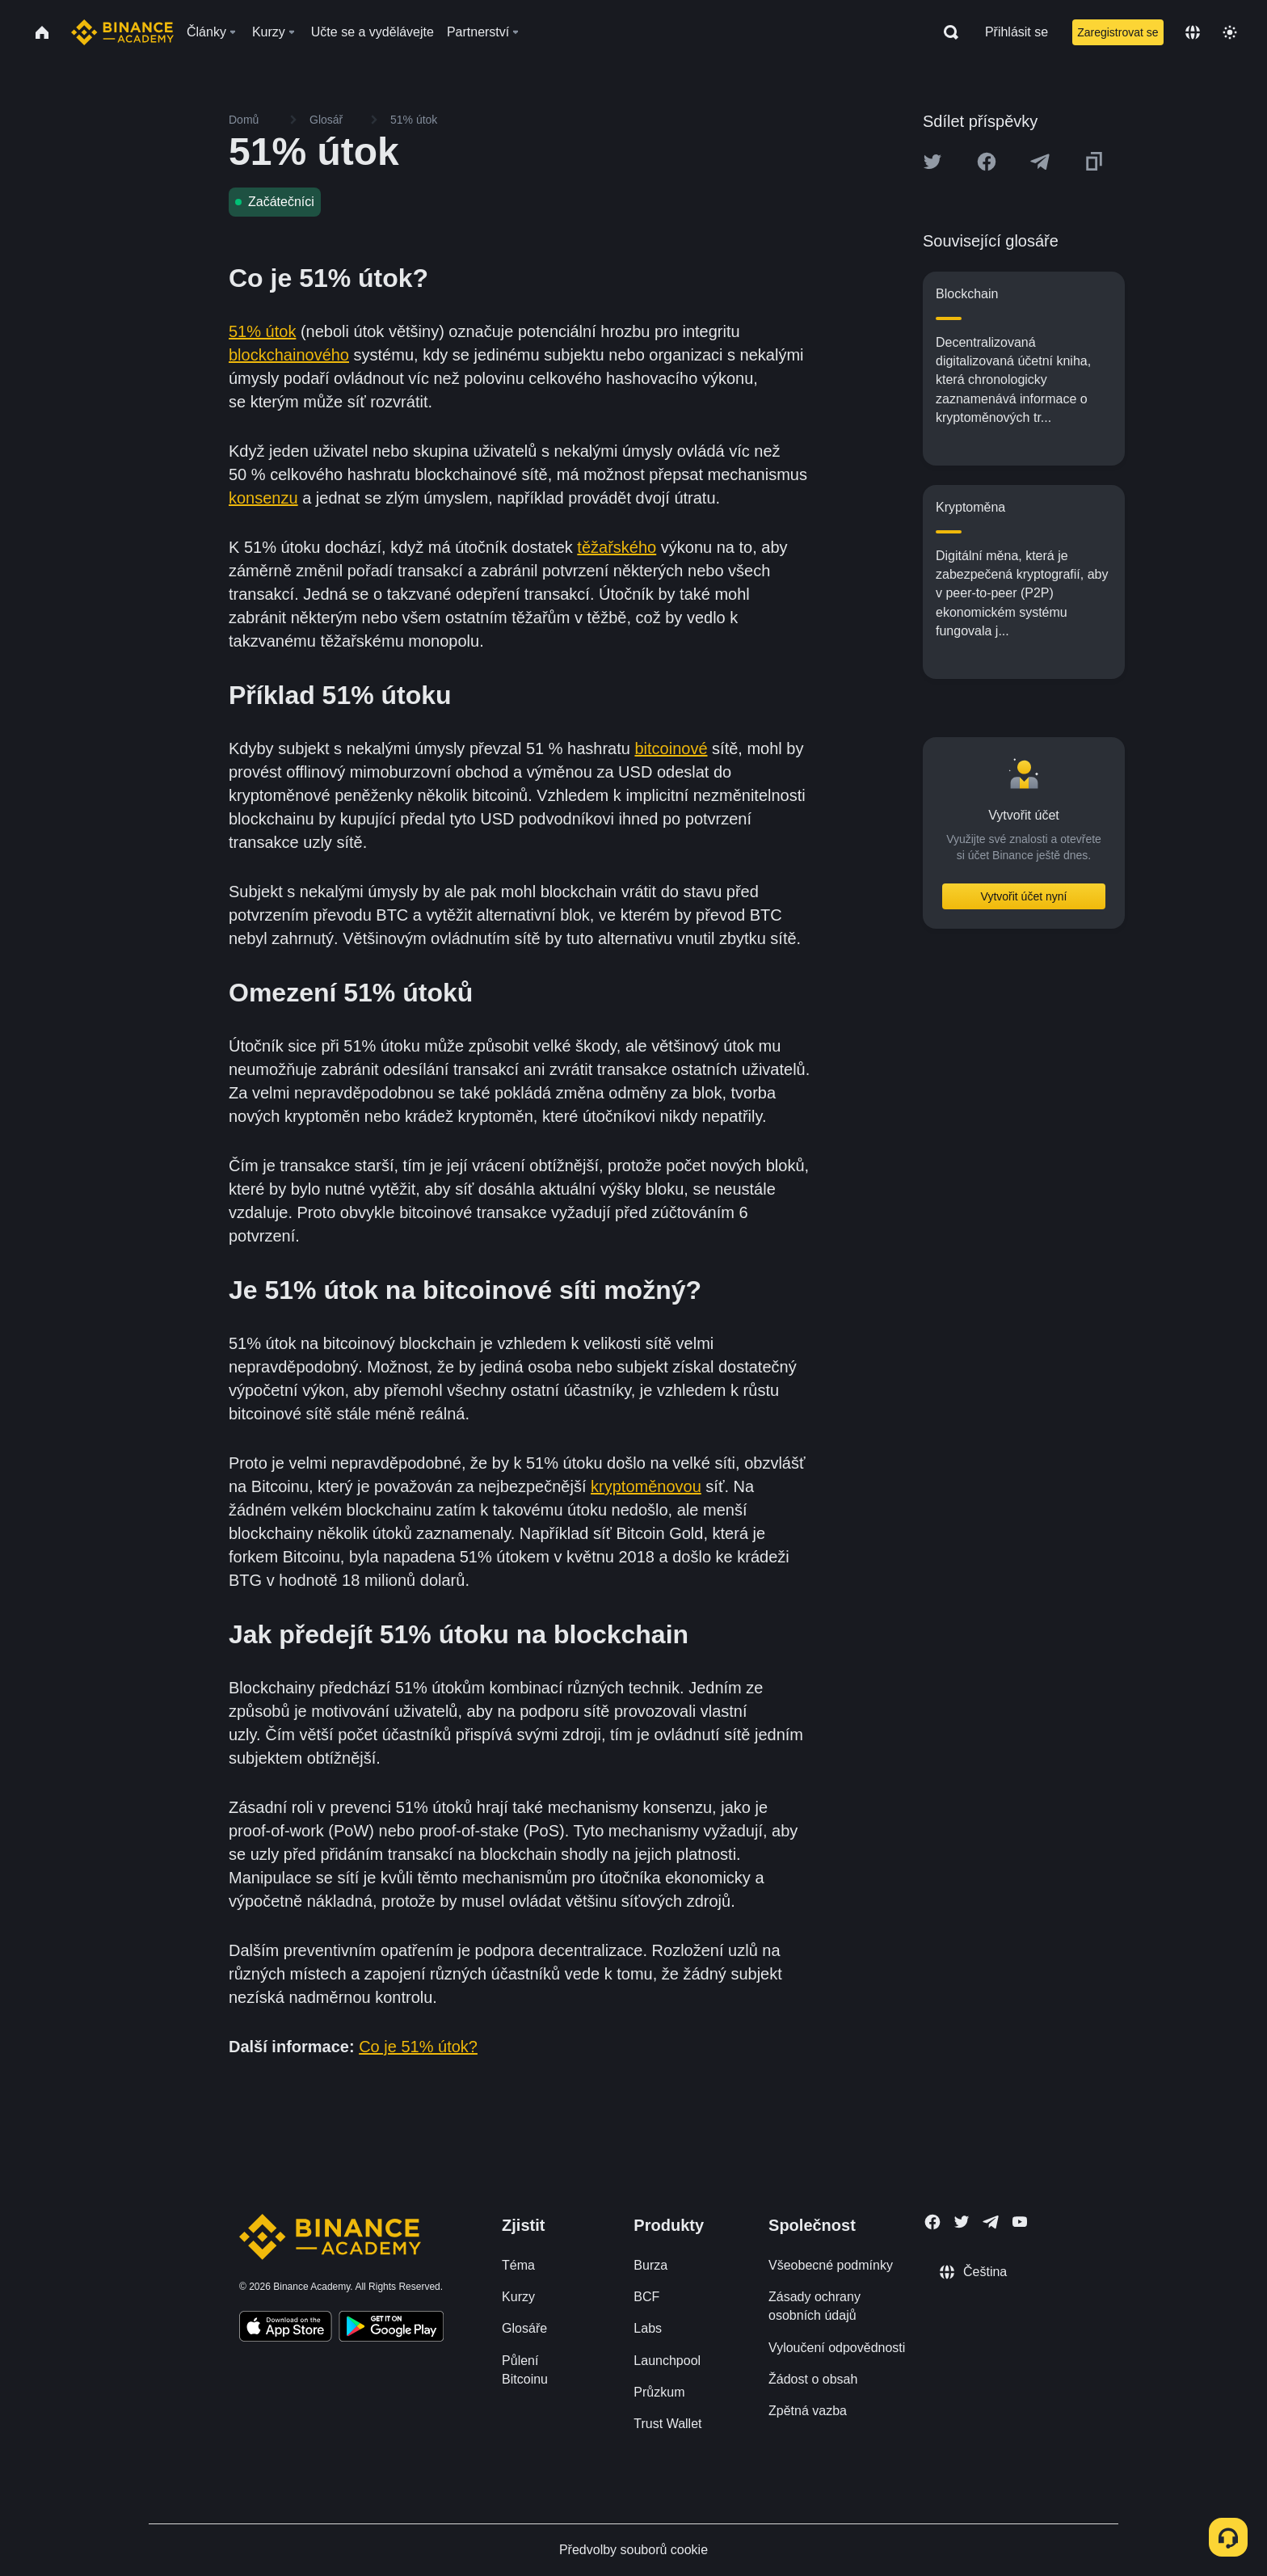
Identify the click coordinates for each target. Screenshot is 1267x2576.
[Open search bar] (946, 32)
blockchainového (289, 355)
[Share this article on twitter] (932, 161)
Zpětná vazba (807, 2411)
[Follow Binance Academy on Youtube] (1020, 2221)
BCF (646, 2297)
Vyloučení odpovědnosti (836, 2348)
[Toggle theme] (1230, 32)
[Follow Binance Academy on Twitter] (961, 2222)
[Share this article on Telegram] (1040, 161)
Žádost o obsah (812, 2379)
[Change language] (1192, 32)
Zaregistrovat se (1117, 32)
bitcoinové (670, 748)
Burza (650, 2265)
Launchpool (667, 2360)
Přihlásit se (1016, 32)
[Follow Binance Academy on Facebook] (932, 2222)
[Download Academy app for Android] (391, 2328)
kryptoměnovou (646, 1486)
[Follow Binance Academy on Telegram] (991, 2222)
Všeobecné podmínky (830, 2265)
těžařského (616, 547)
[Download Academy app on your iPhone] (285, 2328)
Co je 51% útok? (418, 2046)
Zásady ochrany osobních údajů (814, 2306)
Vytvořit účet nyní (1024, 896)
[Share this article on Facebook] (986, 161)
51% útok (262, 331)
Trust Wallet (667, 2424)
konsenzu (263, 498)
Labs (648, 2328)
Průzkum (659, 2392)
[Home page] (122, 32)
